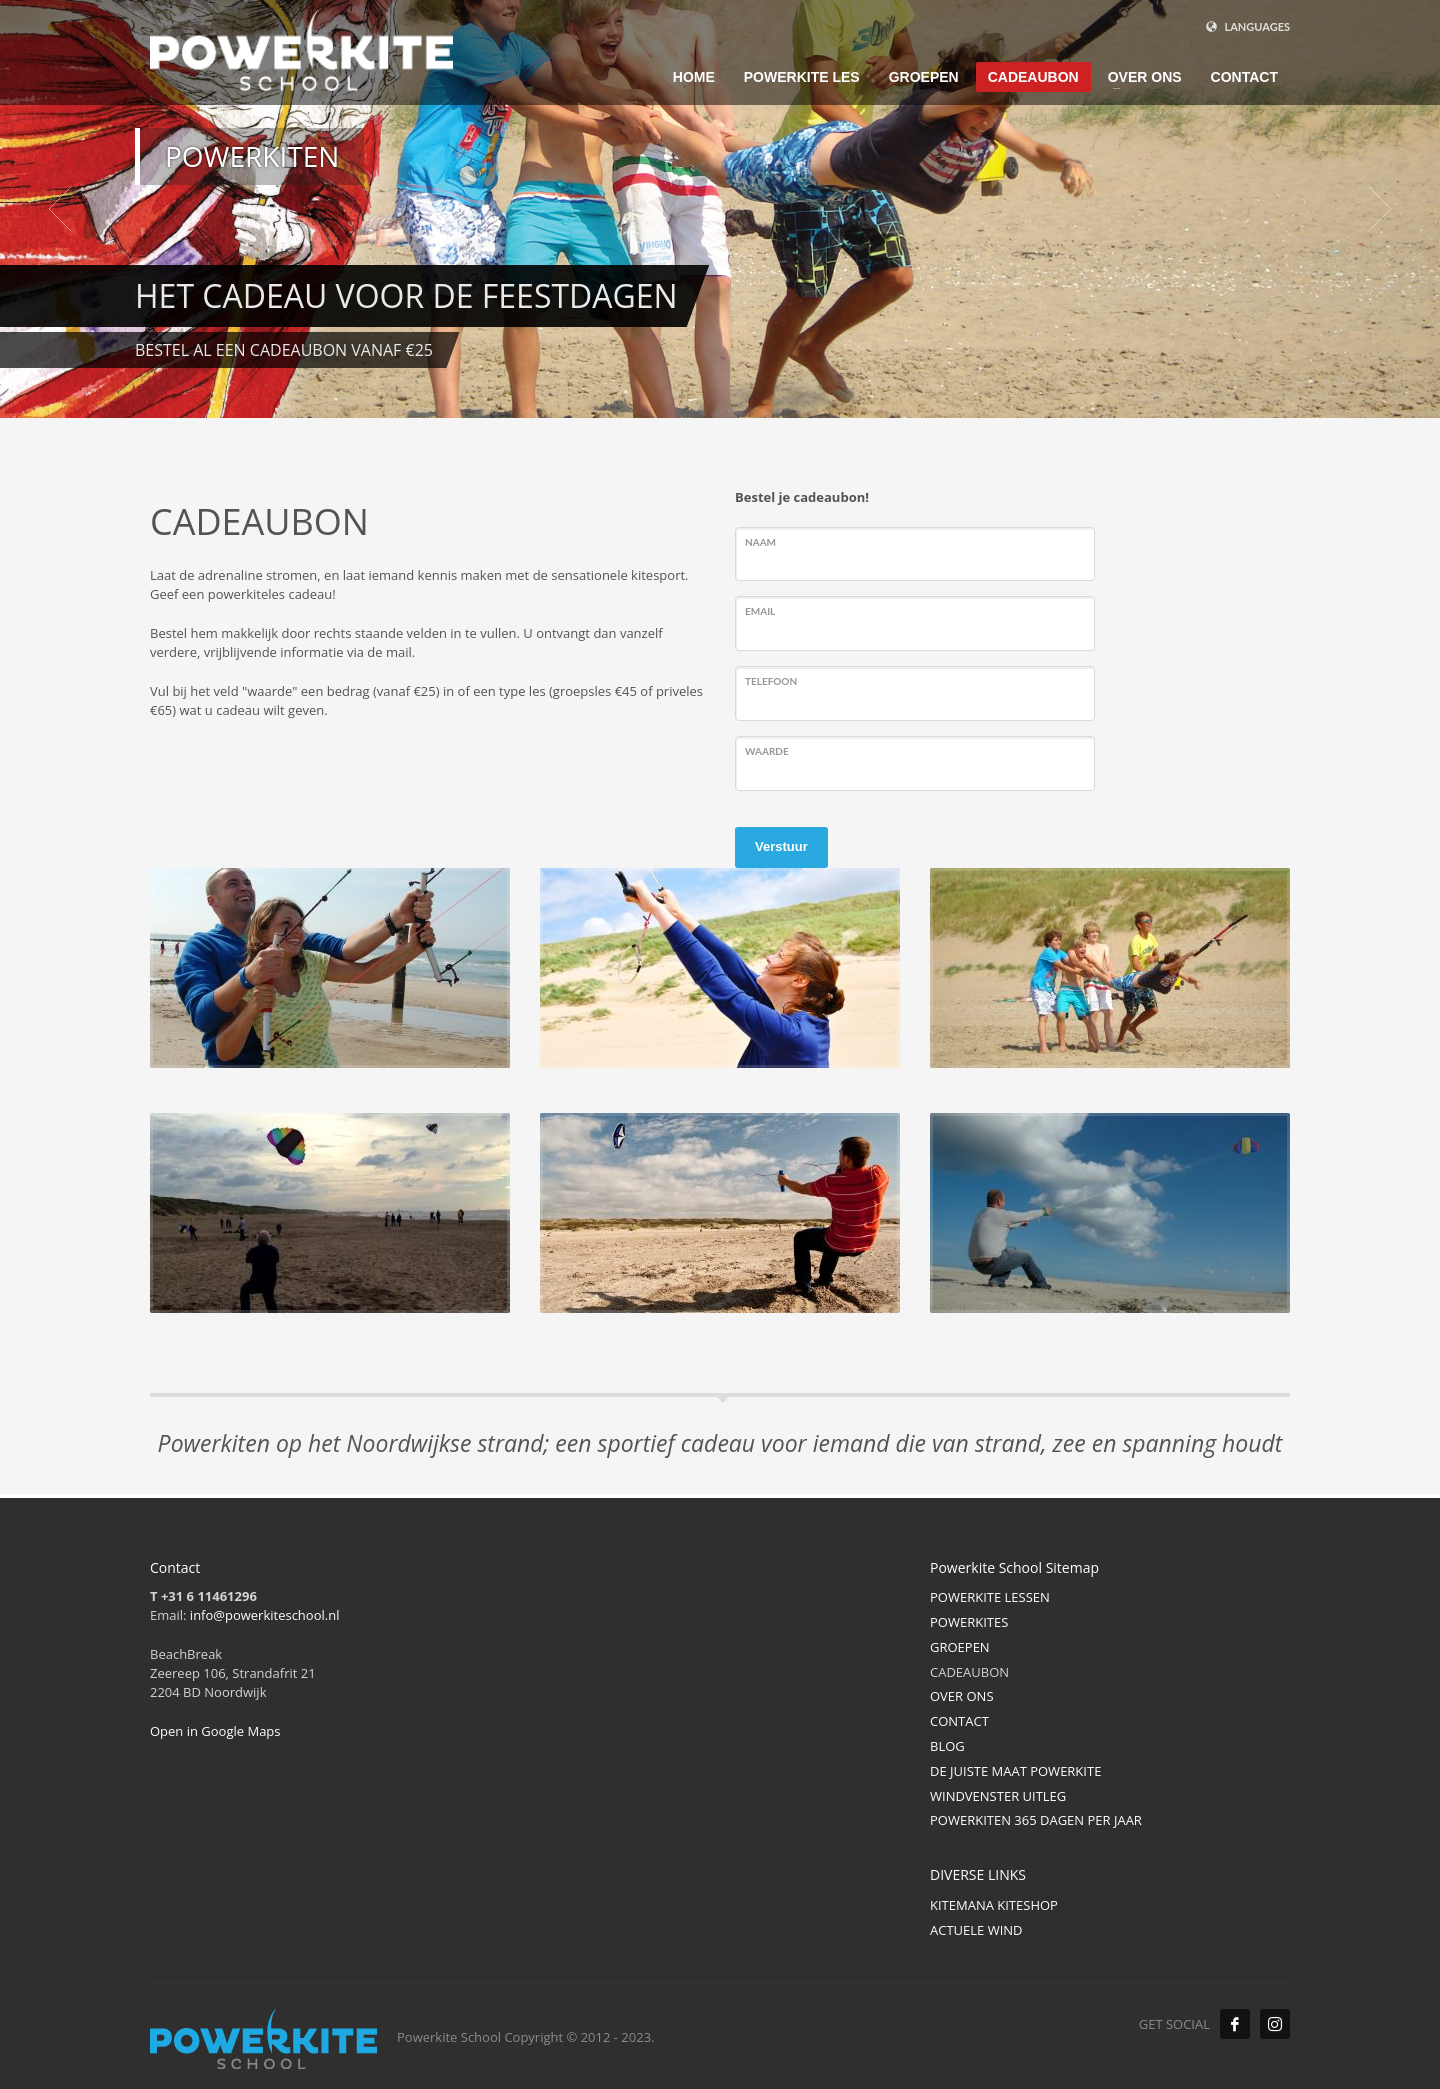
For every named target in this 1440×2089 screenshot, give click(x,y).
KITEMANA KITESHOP (994, 1905)
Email (760, 611)
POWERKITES (969, 1622)
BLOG (947, 1746)
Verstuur (781, 846)
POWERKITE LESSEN (990, 1597)
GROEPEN (960, 1647)
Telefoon (771, 681)
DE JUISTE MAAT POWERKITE (1015, 1771)
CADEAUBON (969, 1672)
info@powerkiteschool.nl (265, 1615)
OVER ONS (962, 1696)
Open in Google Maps (215, 1731)
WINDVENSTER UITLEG (998, 1796)
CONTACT (959, 1721)
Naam (760, 542)
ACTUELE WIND (976, 1930)
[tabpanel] (720, 209)
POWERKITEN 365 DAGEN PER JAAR (1036, 1820)
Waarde (767, 751)
